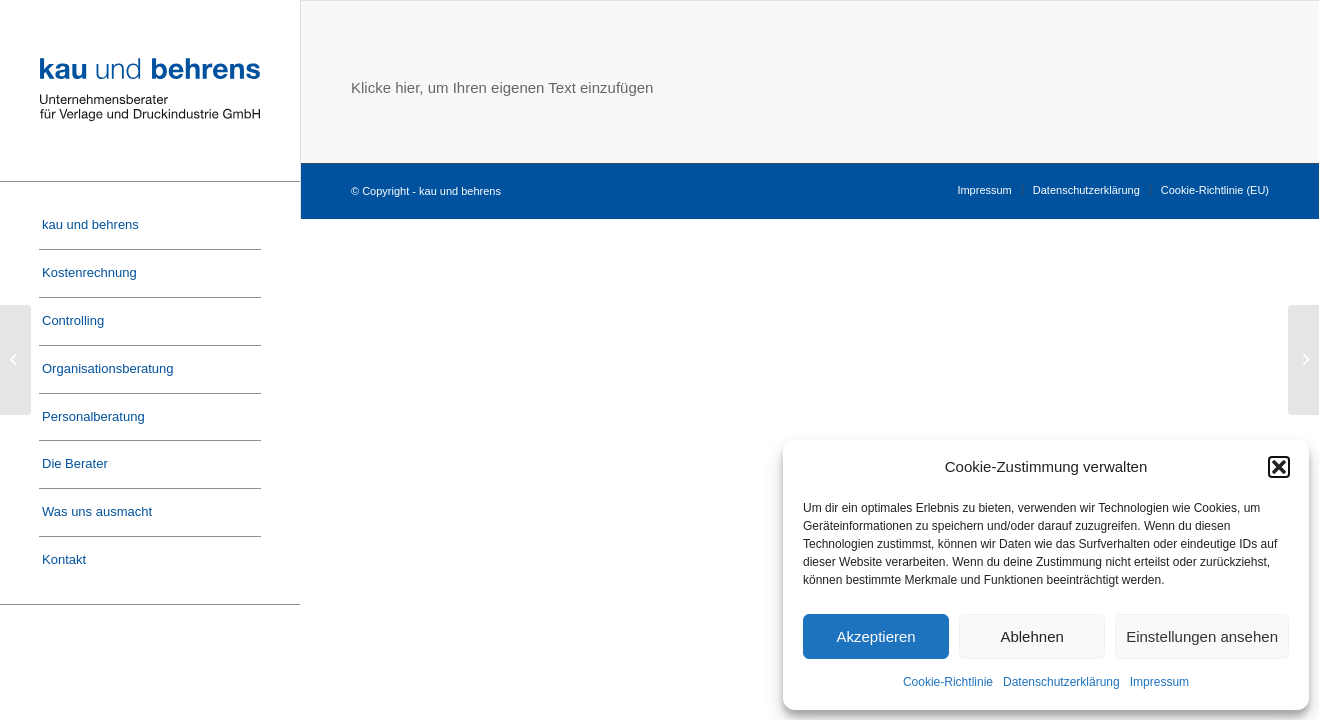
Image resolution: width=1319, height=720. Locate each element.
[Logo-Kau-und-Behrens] (150, 90)
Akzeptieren (875, 636)
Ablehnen (1031, 636)
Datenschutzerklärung (1061, 682)
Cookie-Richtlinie (948, 682)
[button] (1279, 467)
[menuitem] (150, 226)
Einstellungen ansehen (1202, 636)
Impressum (1159, 682)
